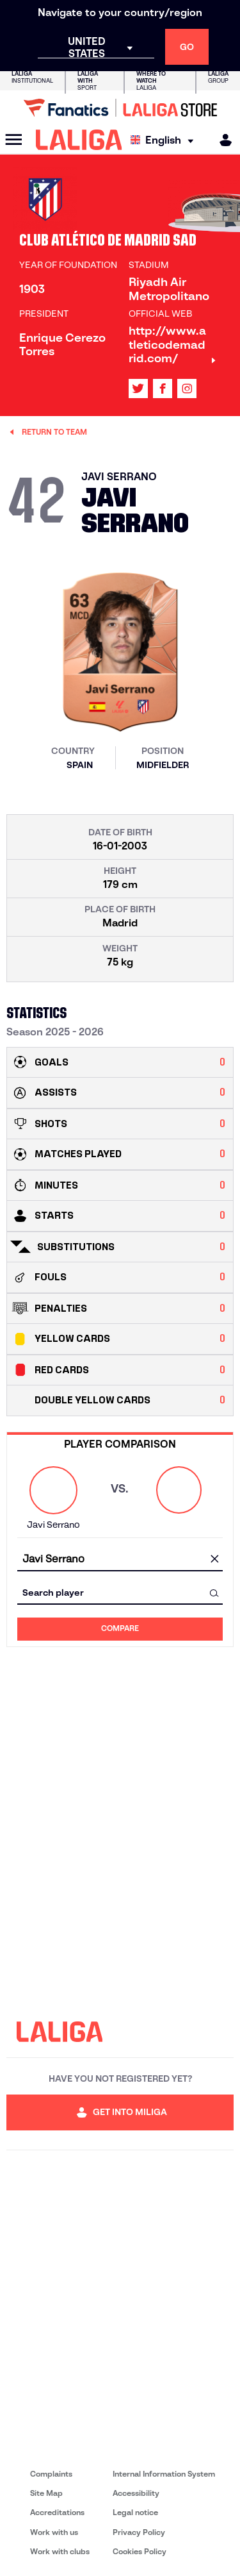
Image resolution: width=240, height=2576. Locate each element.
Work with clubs (60, 2551)
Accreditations (57, 2512)
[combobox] (120, 1559)
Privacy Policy (139, 2532)
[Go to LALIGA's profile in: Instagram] (186, 388)
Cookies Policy (139, 2551)
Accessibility (136, 2493)
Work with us (54, 2532)
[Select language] (165, 140)
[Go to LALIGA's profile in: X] (138, 388)
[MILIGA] (221, 140)
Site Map (46, 2493)
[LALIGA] (79, 140)
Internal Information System (164, 2474)
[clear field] (214, 1560)
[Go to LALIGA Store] (120, 108)
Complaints (51, 2474)
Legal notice (135, 2512)
